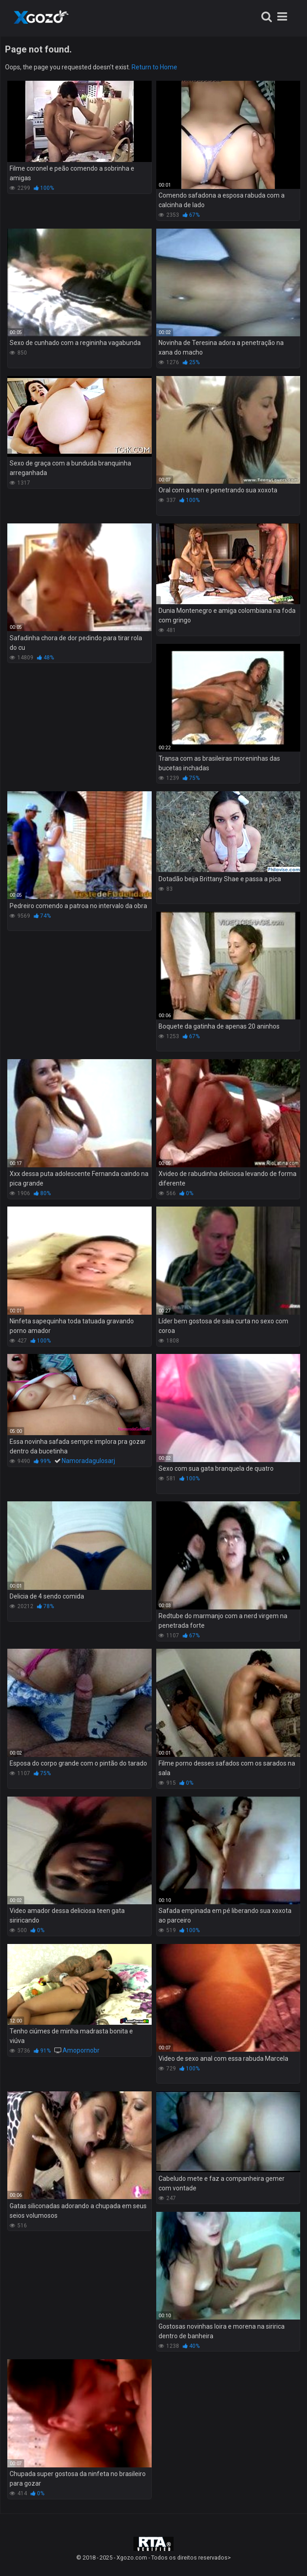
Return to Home (154, 67)
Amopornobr (81, 2050)
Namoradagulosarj (88, 1460)
